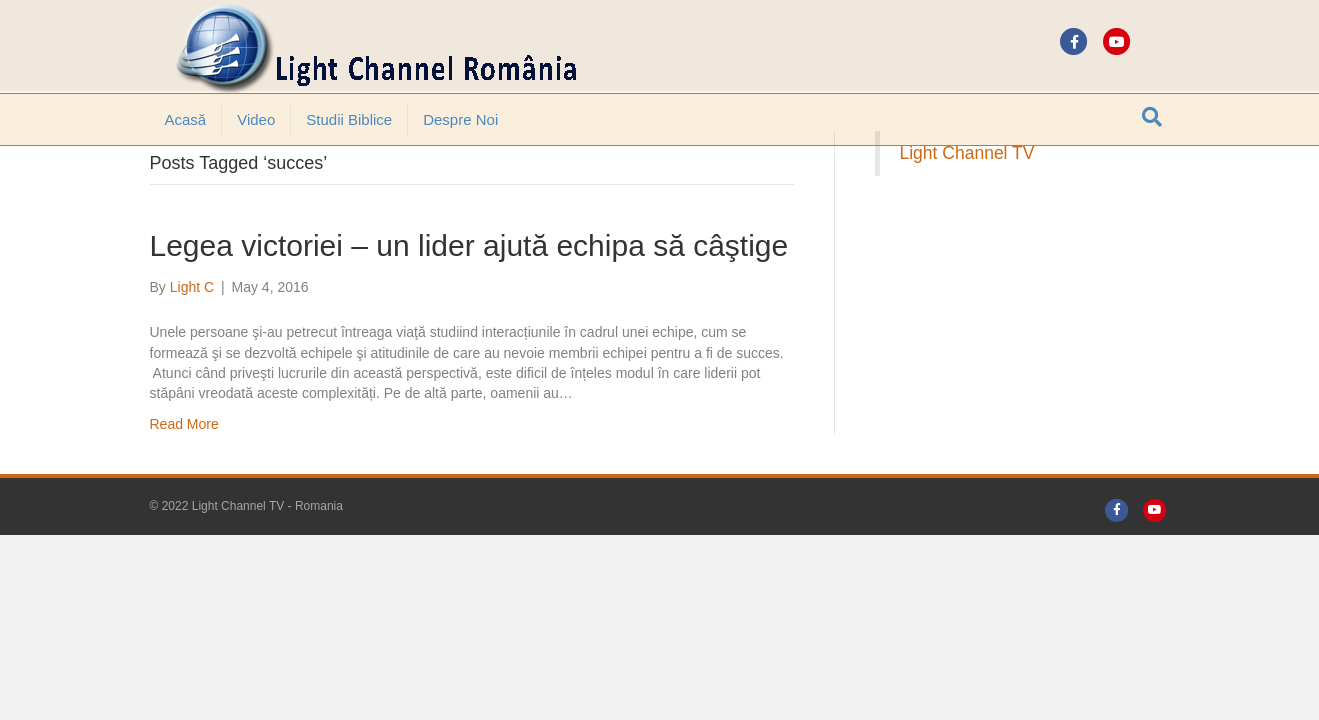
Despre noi (460, 119)
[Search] (1152, 117)
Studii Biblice (349, 119)
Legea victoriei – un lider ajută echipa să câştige (469, 300)
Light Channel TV (967, 208)
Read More (184, 479)
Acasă (186, 119)
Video (256, 119)
